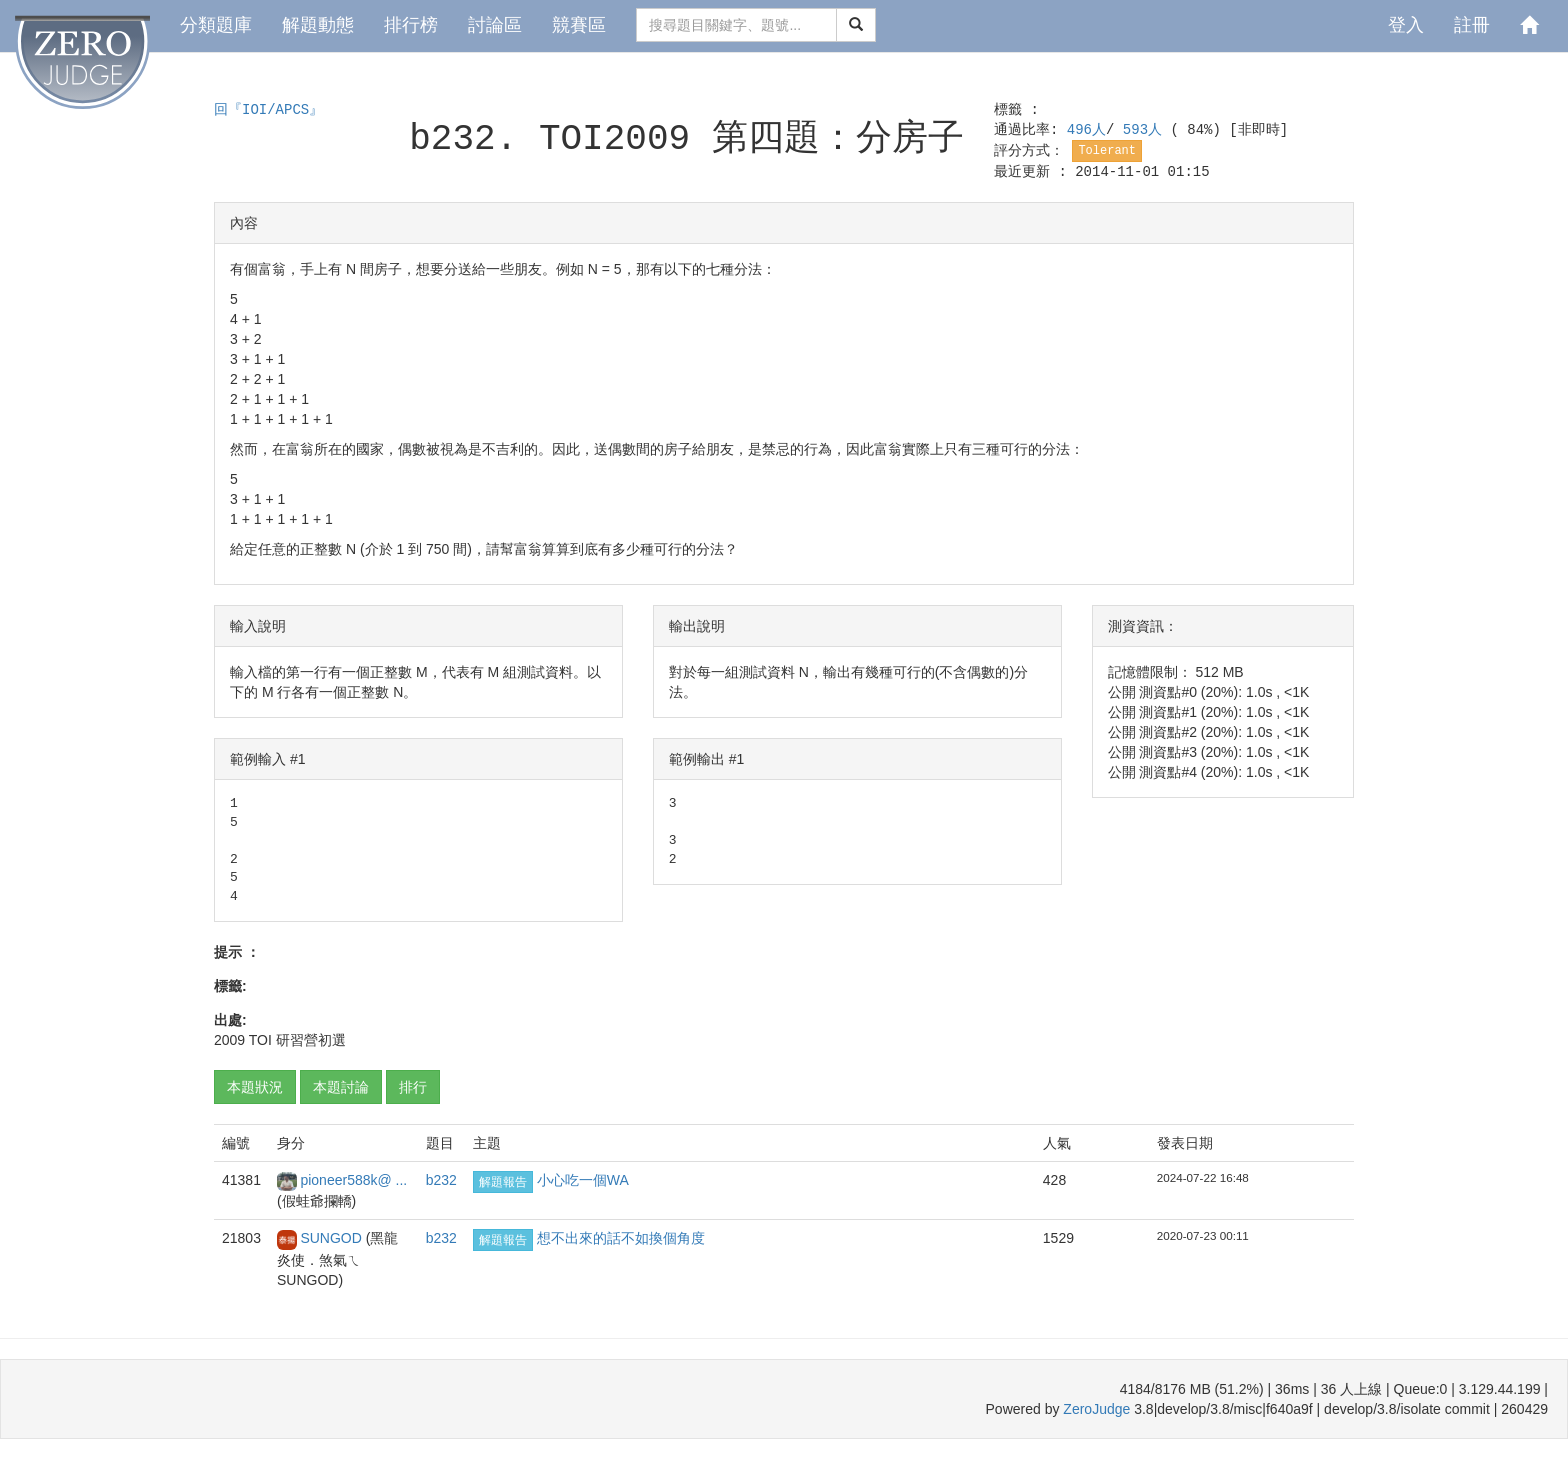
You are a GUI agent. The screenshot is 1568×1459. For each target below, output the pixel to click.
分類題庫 (216, 25)
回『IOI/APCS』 (268, 110)
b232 (441, 1180)
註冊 (1472, 25)
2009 (229, 1040)
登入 (1406, 25)
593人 (1147, 130)
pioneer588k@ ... (353, 1180)
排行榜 (411, 25)
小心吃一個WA (583, 1180)
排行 (413, 1087)
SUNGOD (332, 1238)
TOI (260, 1040)
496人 (1086, 130)
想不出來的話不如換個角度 (621, 1238)
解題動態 (318, 25)
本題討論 (341, 1087)
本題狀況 (255, 1087)
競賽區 (579, 25)
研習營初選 (311, 1040)
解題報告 (503, 1182)
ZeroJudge (1096, 1409)
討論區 (495, 25)
